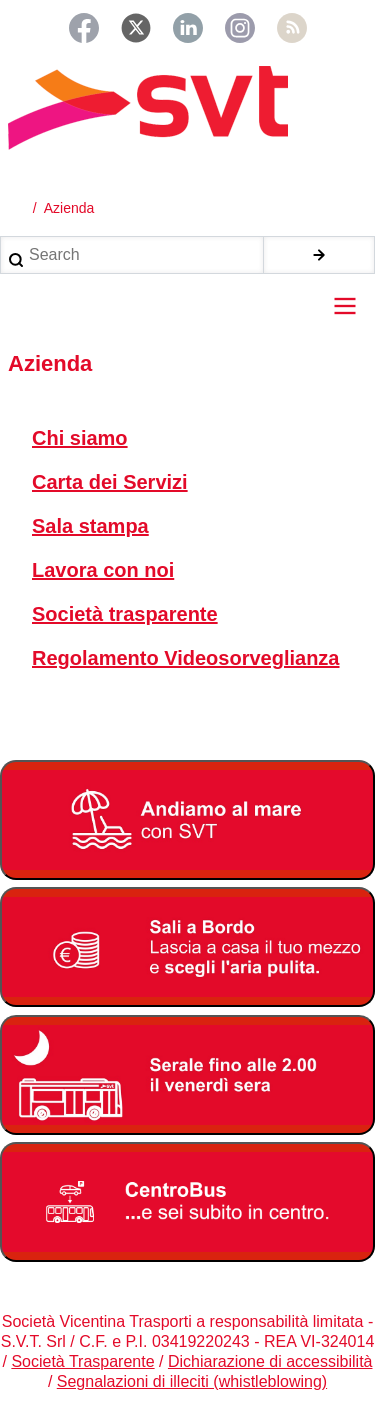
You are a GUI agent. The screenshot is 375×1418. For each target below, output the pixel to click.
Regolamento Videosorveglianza (186, 658)
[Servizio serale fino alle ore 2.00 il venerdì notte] (187, 1075)
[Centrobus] (187, 1202)
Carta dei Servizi (110, 482)
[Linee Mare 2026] (187, 820)
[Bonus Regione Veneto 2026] (187, 947)
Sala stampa (90, 526)
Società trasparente (125, 614)
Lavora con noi (103, 570)
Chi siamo (80, 438)
